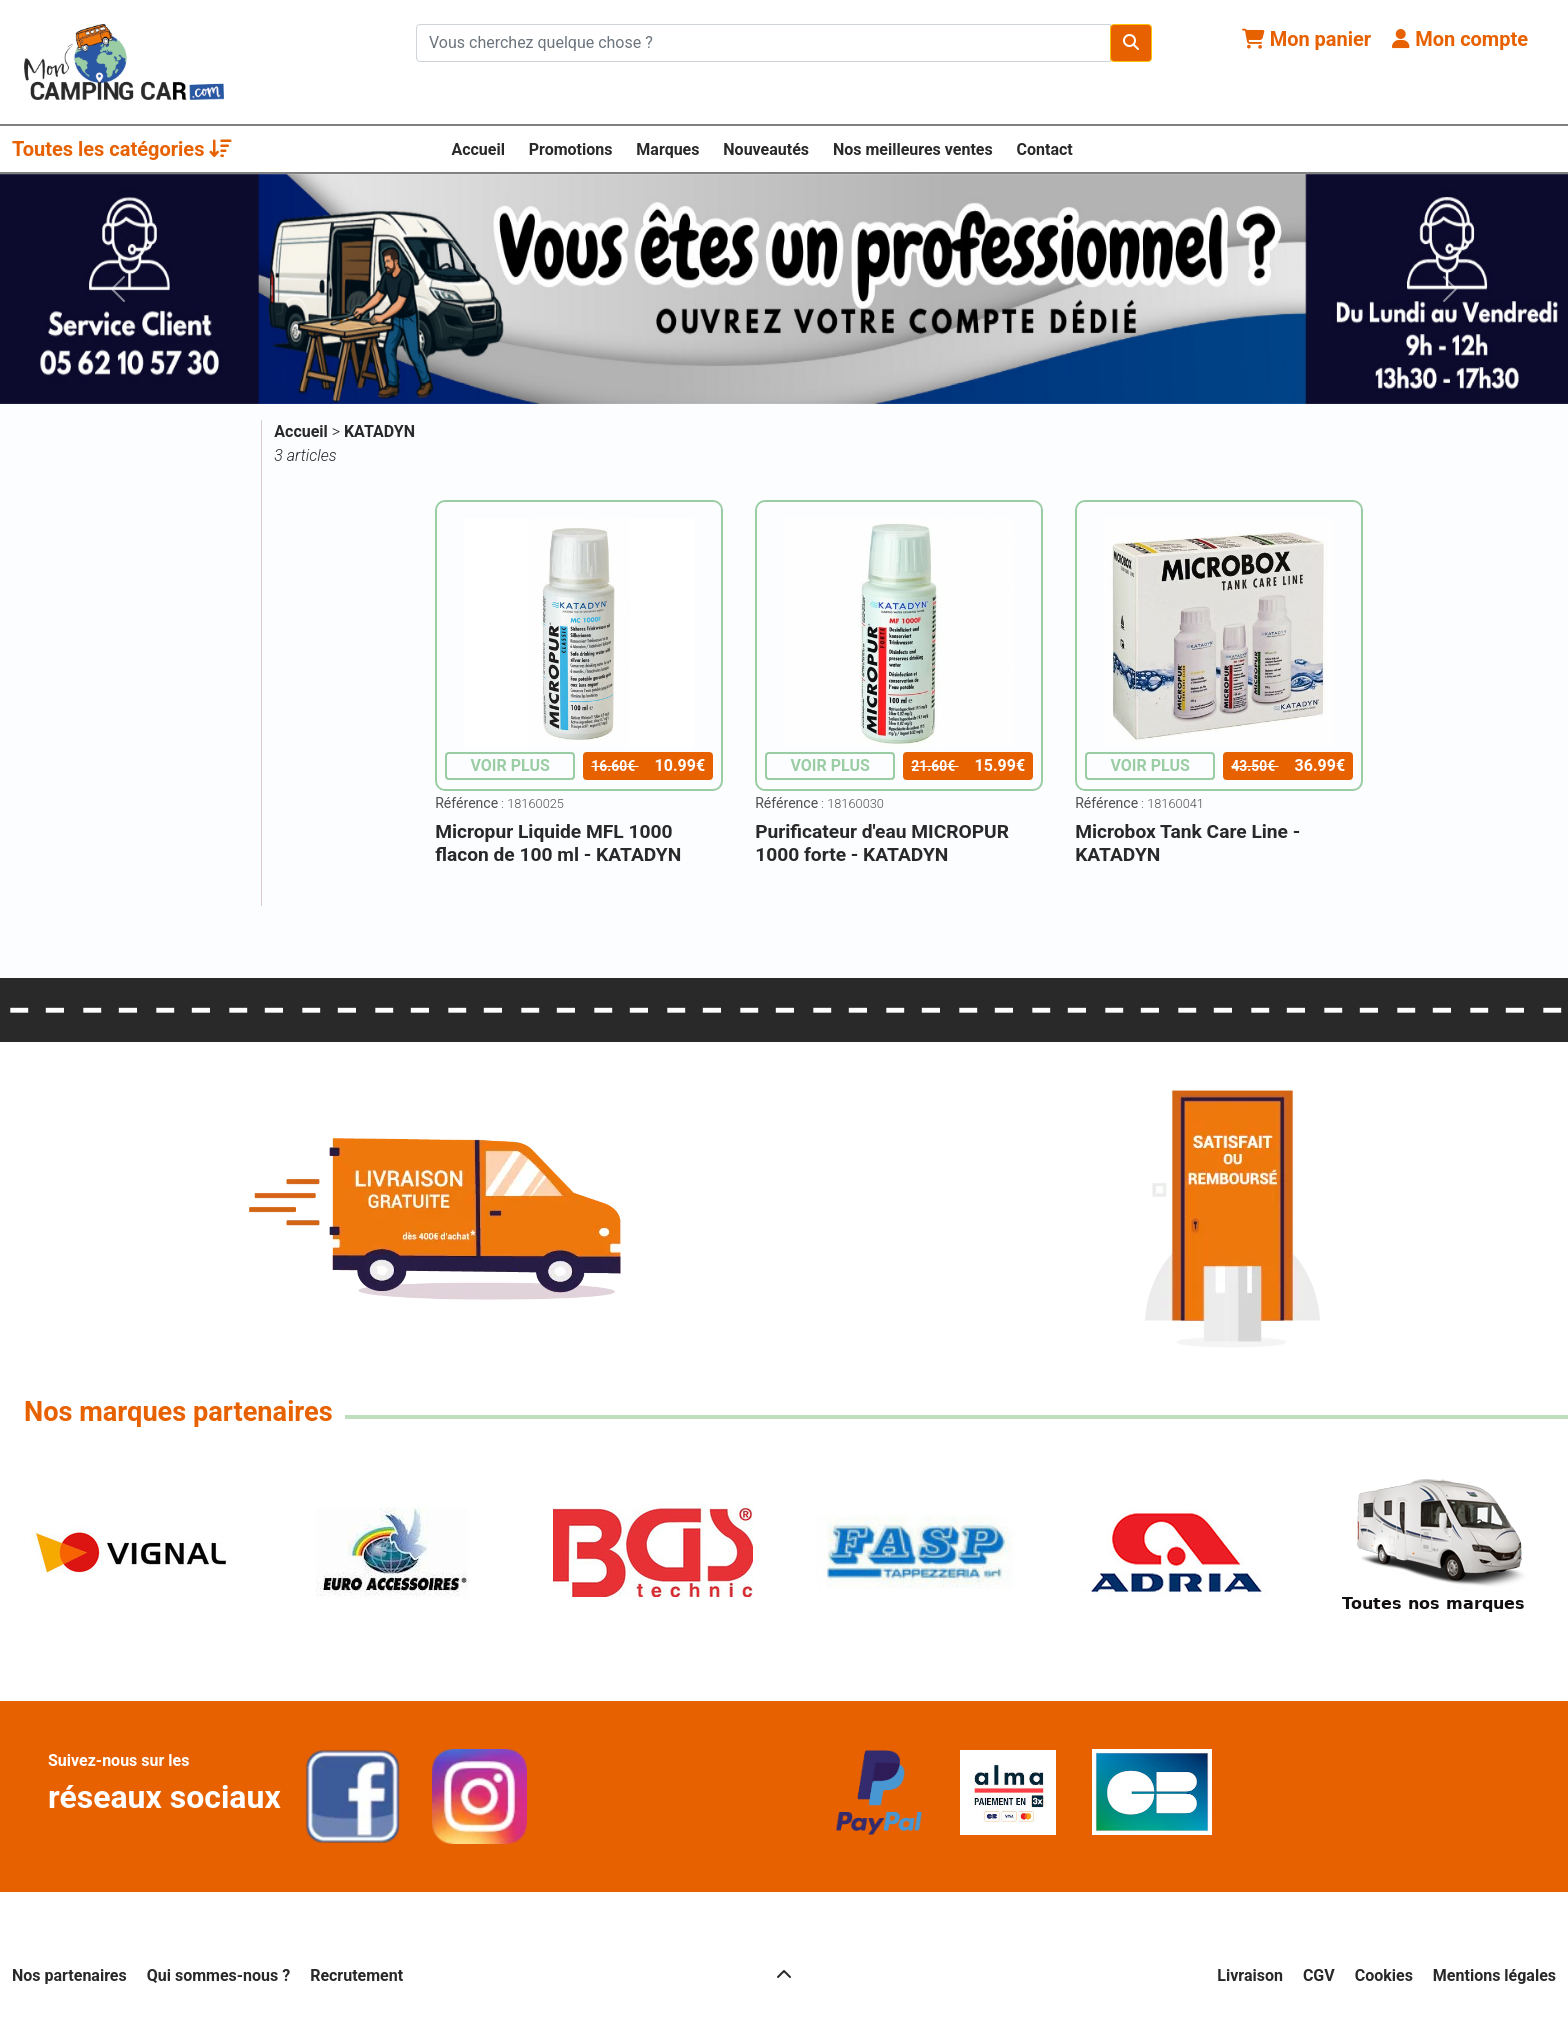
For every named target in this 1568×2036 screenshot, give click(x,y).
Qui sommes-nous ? (218, 1975)
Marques (667, 149)
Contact (1045, 149)
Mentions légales (1494, 1975)
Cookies (1384, 1975)
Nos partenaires (69, 1975)
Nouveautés (766, 149)
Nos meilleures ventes (913, 149)
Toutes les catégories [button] (122, 149)
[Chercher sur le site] (763, 43)
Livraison (1250, 1975)
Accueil (478, 149)
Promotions (571, 149)
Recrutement (356, 1975)
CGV (1319, 1975)
